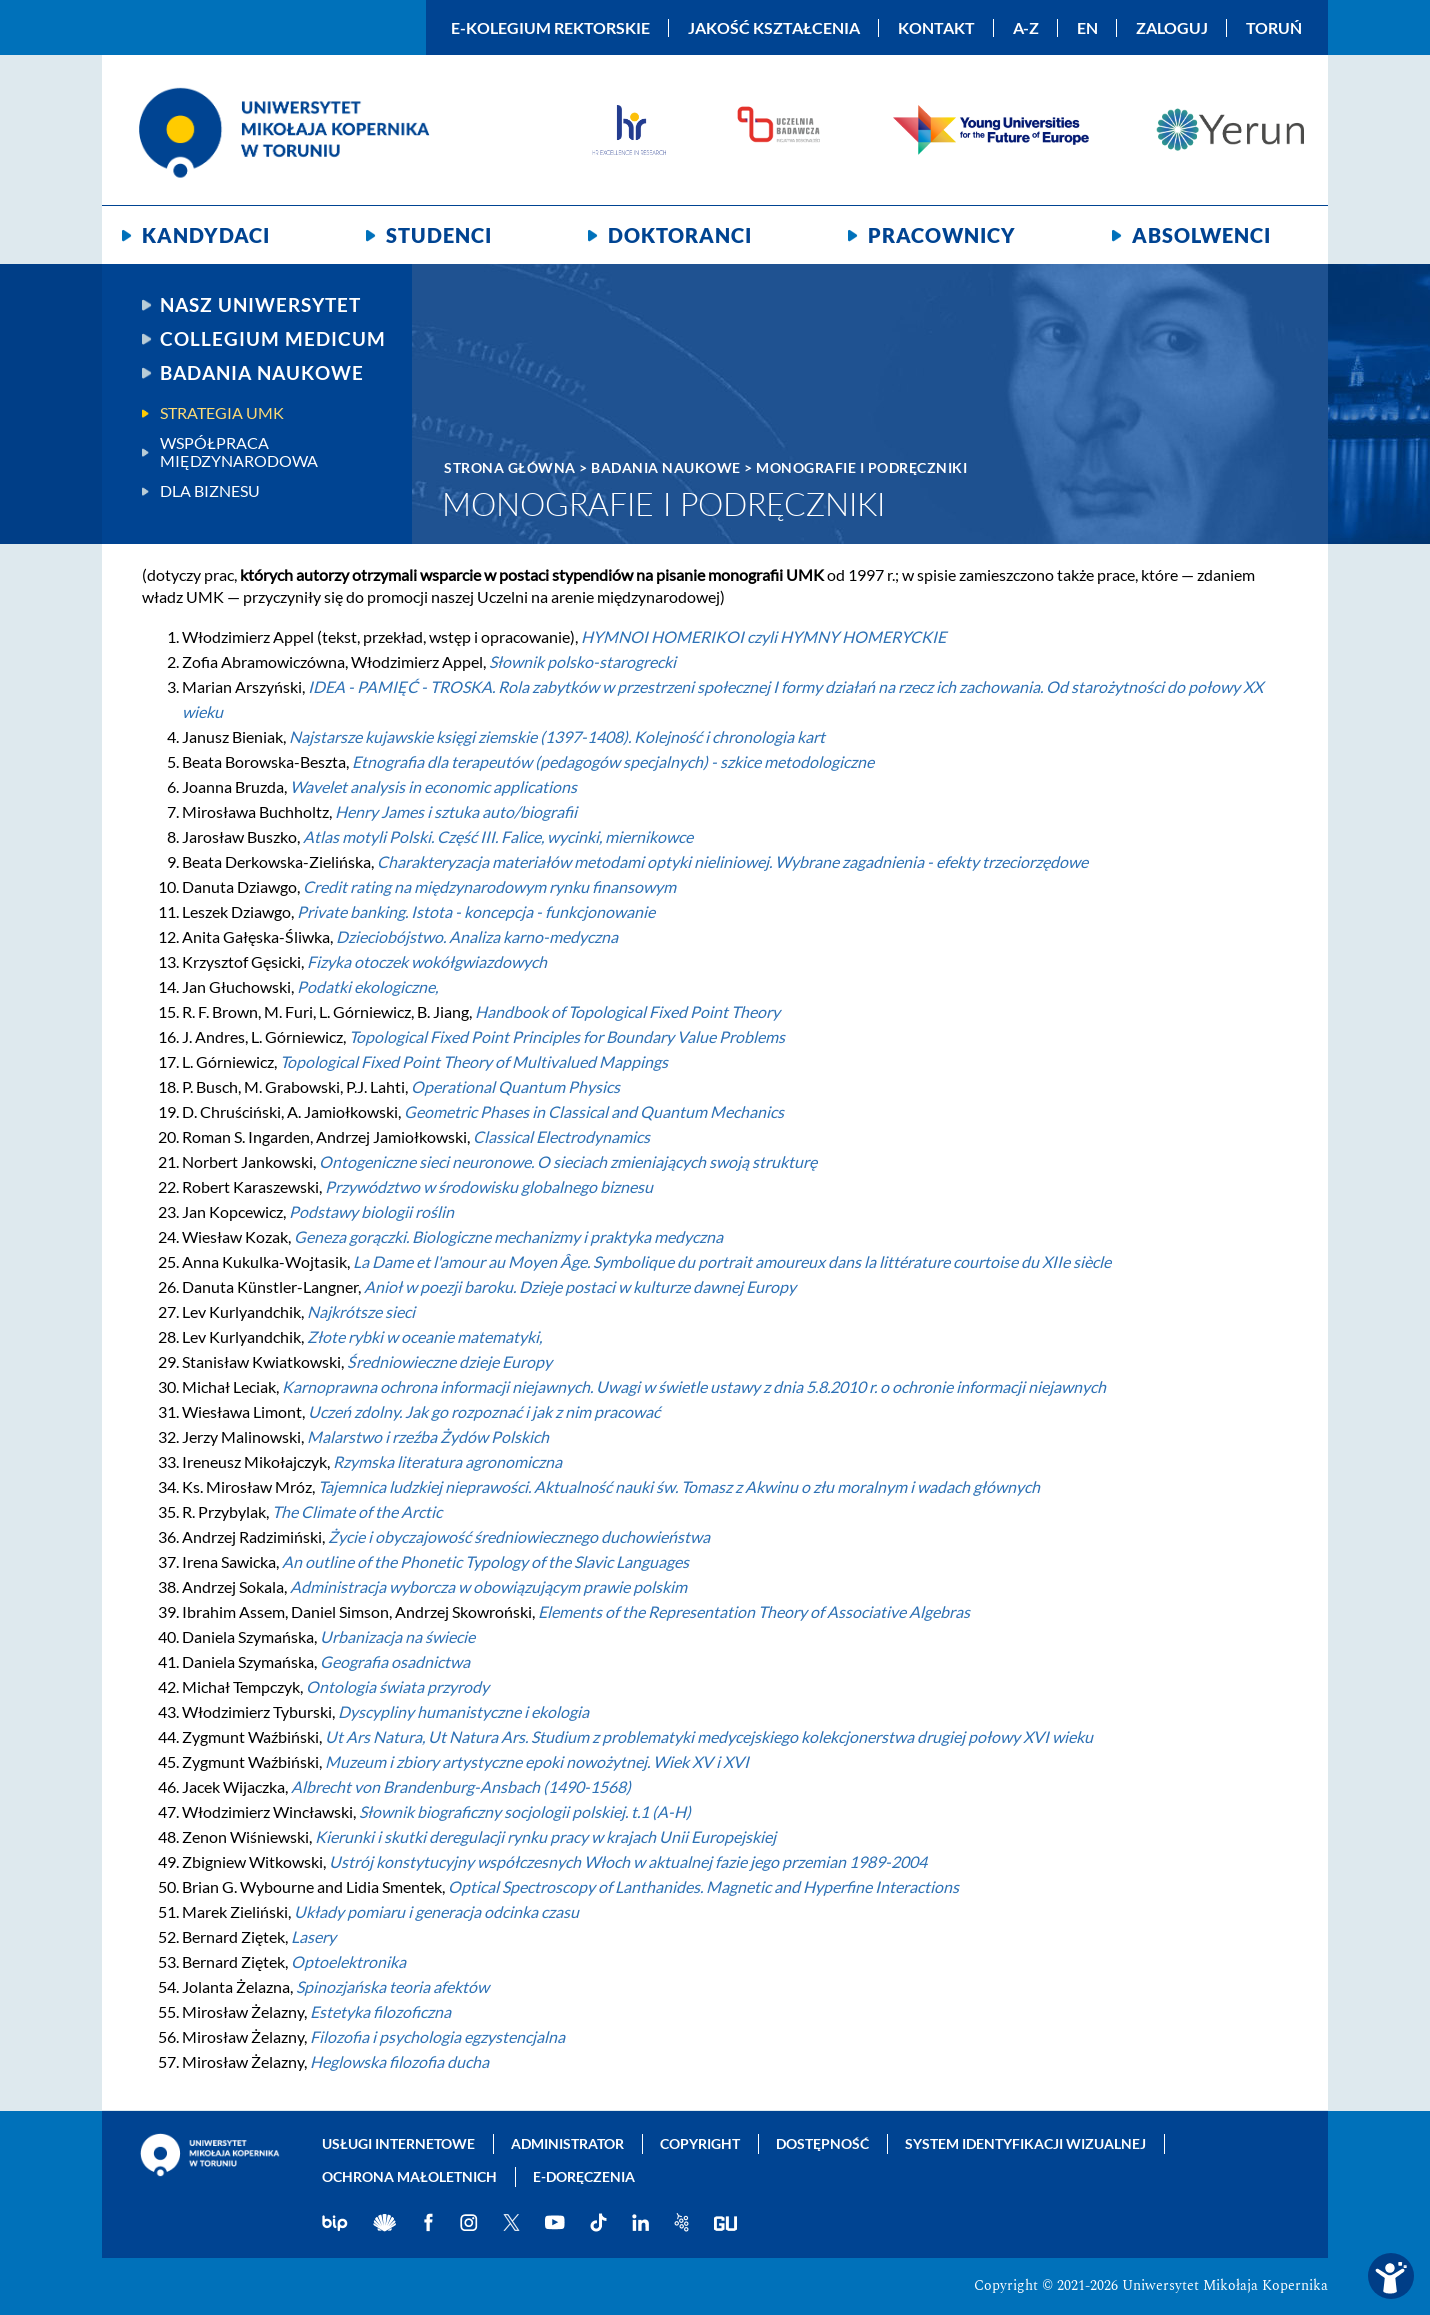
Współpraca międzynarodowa (239, 452)
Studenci (439, 235)
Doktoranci (680, 235)
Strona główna (510, 467)
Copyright (700, 2143)
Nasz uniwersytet (260, 305)
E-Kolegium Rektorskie (550, 28)
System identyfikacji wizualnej (1025, 2143)
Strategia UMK (222, 413)
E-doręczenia (584, 2176)
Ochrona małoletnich (409, 2176)
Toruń (1274, 28)
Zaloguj (1172, 28)
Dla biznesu (210, 491)
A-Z (1026, 28)
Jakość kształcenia (774, 28)
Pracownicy (942, 235)
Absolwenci (1201, 235)
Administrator (567, 2143)
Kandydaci (206, 235)
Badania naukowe (262, 373)
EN (1087, 28)
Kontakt (936, 28)
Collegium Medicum (273, 339)
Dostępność (822, 2143)
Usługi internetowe (398, 2143)
